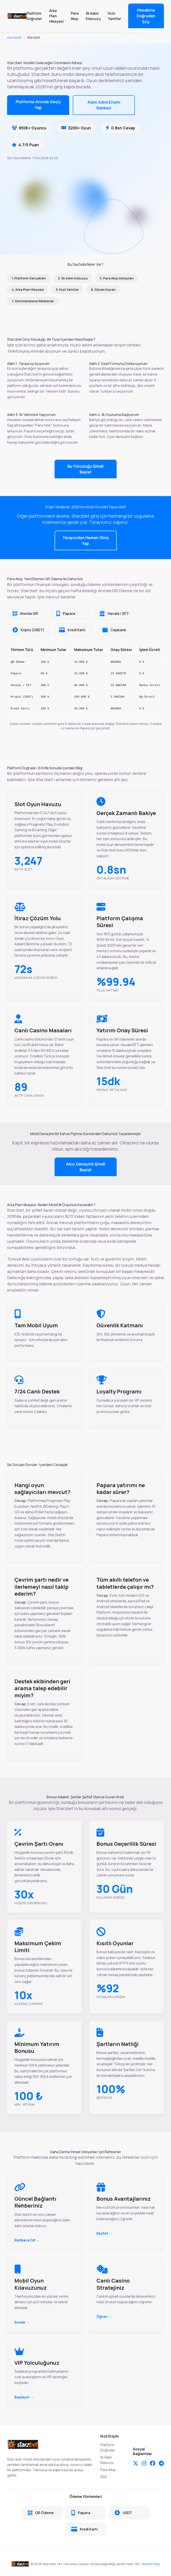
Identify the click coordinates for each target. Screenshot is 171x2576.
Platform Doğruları (34, 16)
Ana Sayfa (14, 37)
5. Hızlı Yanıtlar (67, 289)
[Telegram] (161, 2463)
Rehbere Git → (27, 2240)
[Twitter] (135, 2463)
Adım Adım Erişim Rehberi (103, 105)
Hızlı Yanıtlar (114, 16)
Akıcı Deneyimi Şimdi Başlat (85, 1166)
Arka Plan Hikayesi (56, 16)
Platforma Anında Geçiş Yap (38, 104)
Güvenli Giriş (151, 2564)
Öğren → (104, 2316)
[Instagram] (144, 2463)
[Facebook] (152, 2463)
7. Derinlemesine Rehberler (33, 301)
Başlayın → (23, 2397)
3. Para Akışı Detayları (117, 278)
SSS (103, 2476)
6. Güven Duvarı (103, 289)
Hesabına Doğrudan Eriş (146, 15)
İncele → (21, 2322)
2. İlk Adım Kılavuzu (73, 278)
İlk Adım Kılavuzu (93, 16)
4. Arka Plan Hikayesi (28, 289)
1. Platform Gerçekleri (29, 278)
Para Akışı (75, 16)
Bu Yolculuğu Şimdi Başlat (85, 469)
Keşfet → (104, 2233)
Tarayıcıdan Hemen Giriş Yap (86, 540)
